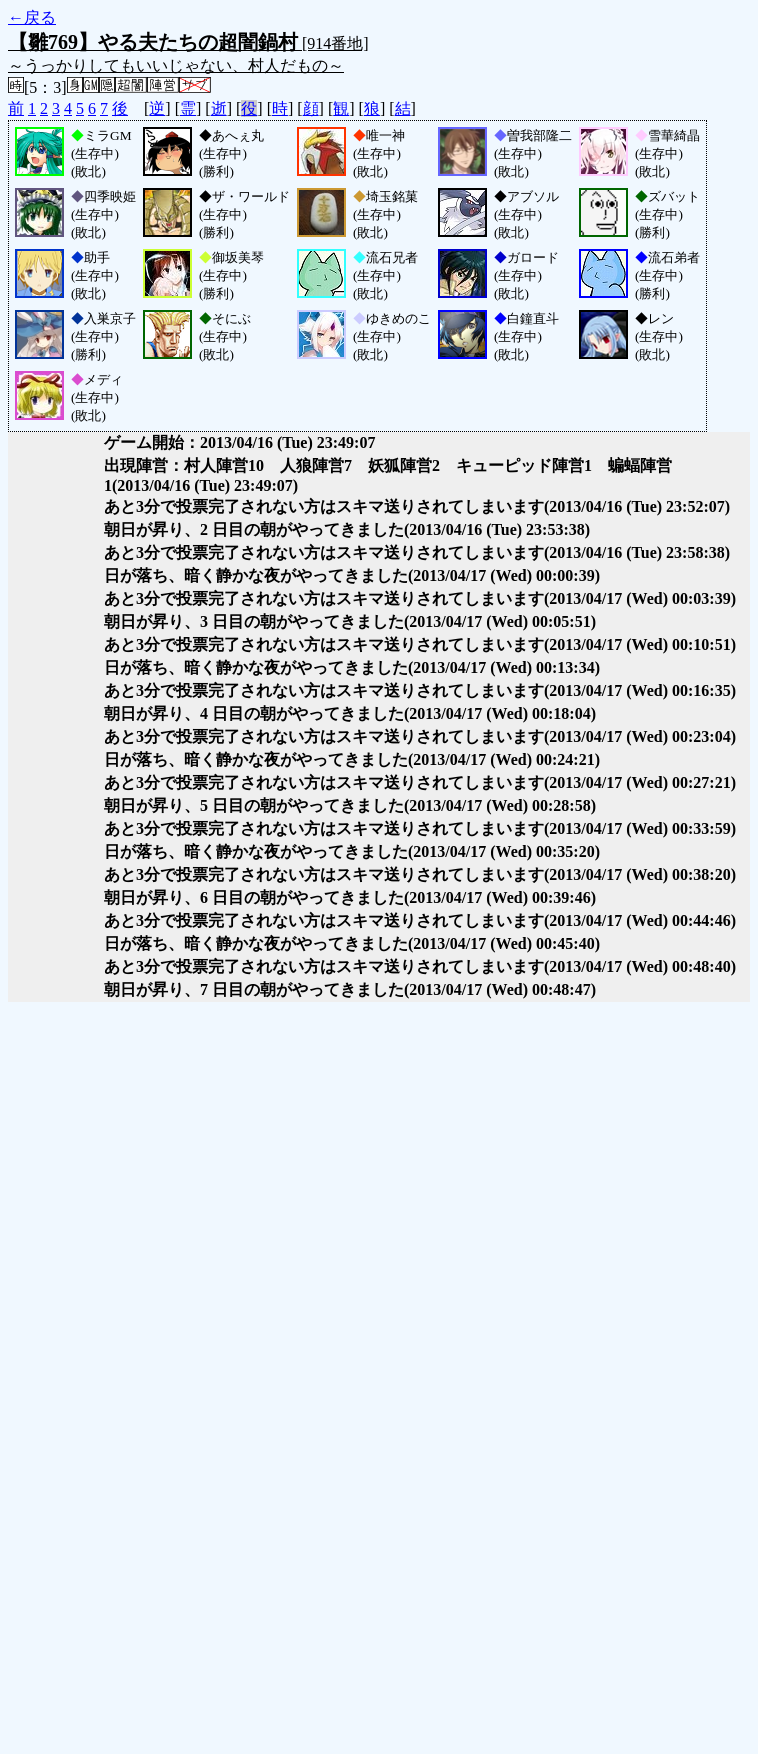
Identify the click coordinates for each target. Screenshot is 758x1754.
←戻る (32, 17)
